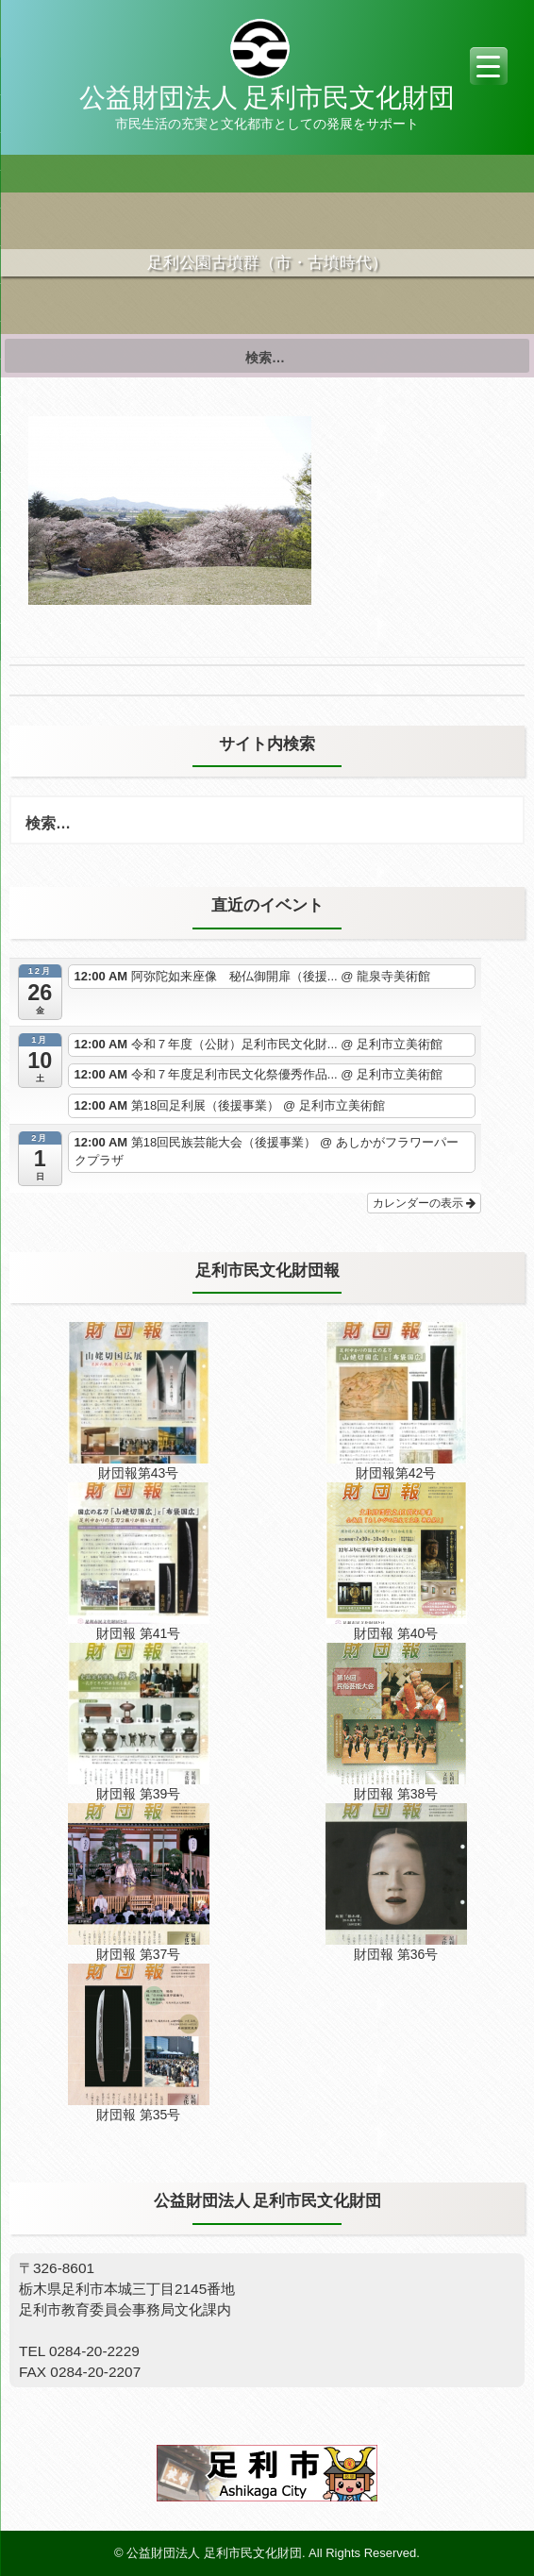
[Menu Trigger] (489, 66)
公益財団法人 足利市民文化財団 (267, 97)
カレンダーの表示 (424, 1203)
